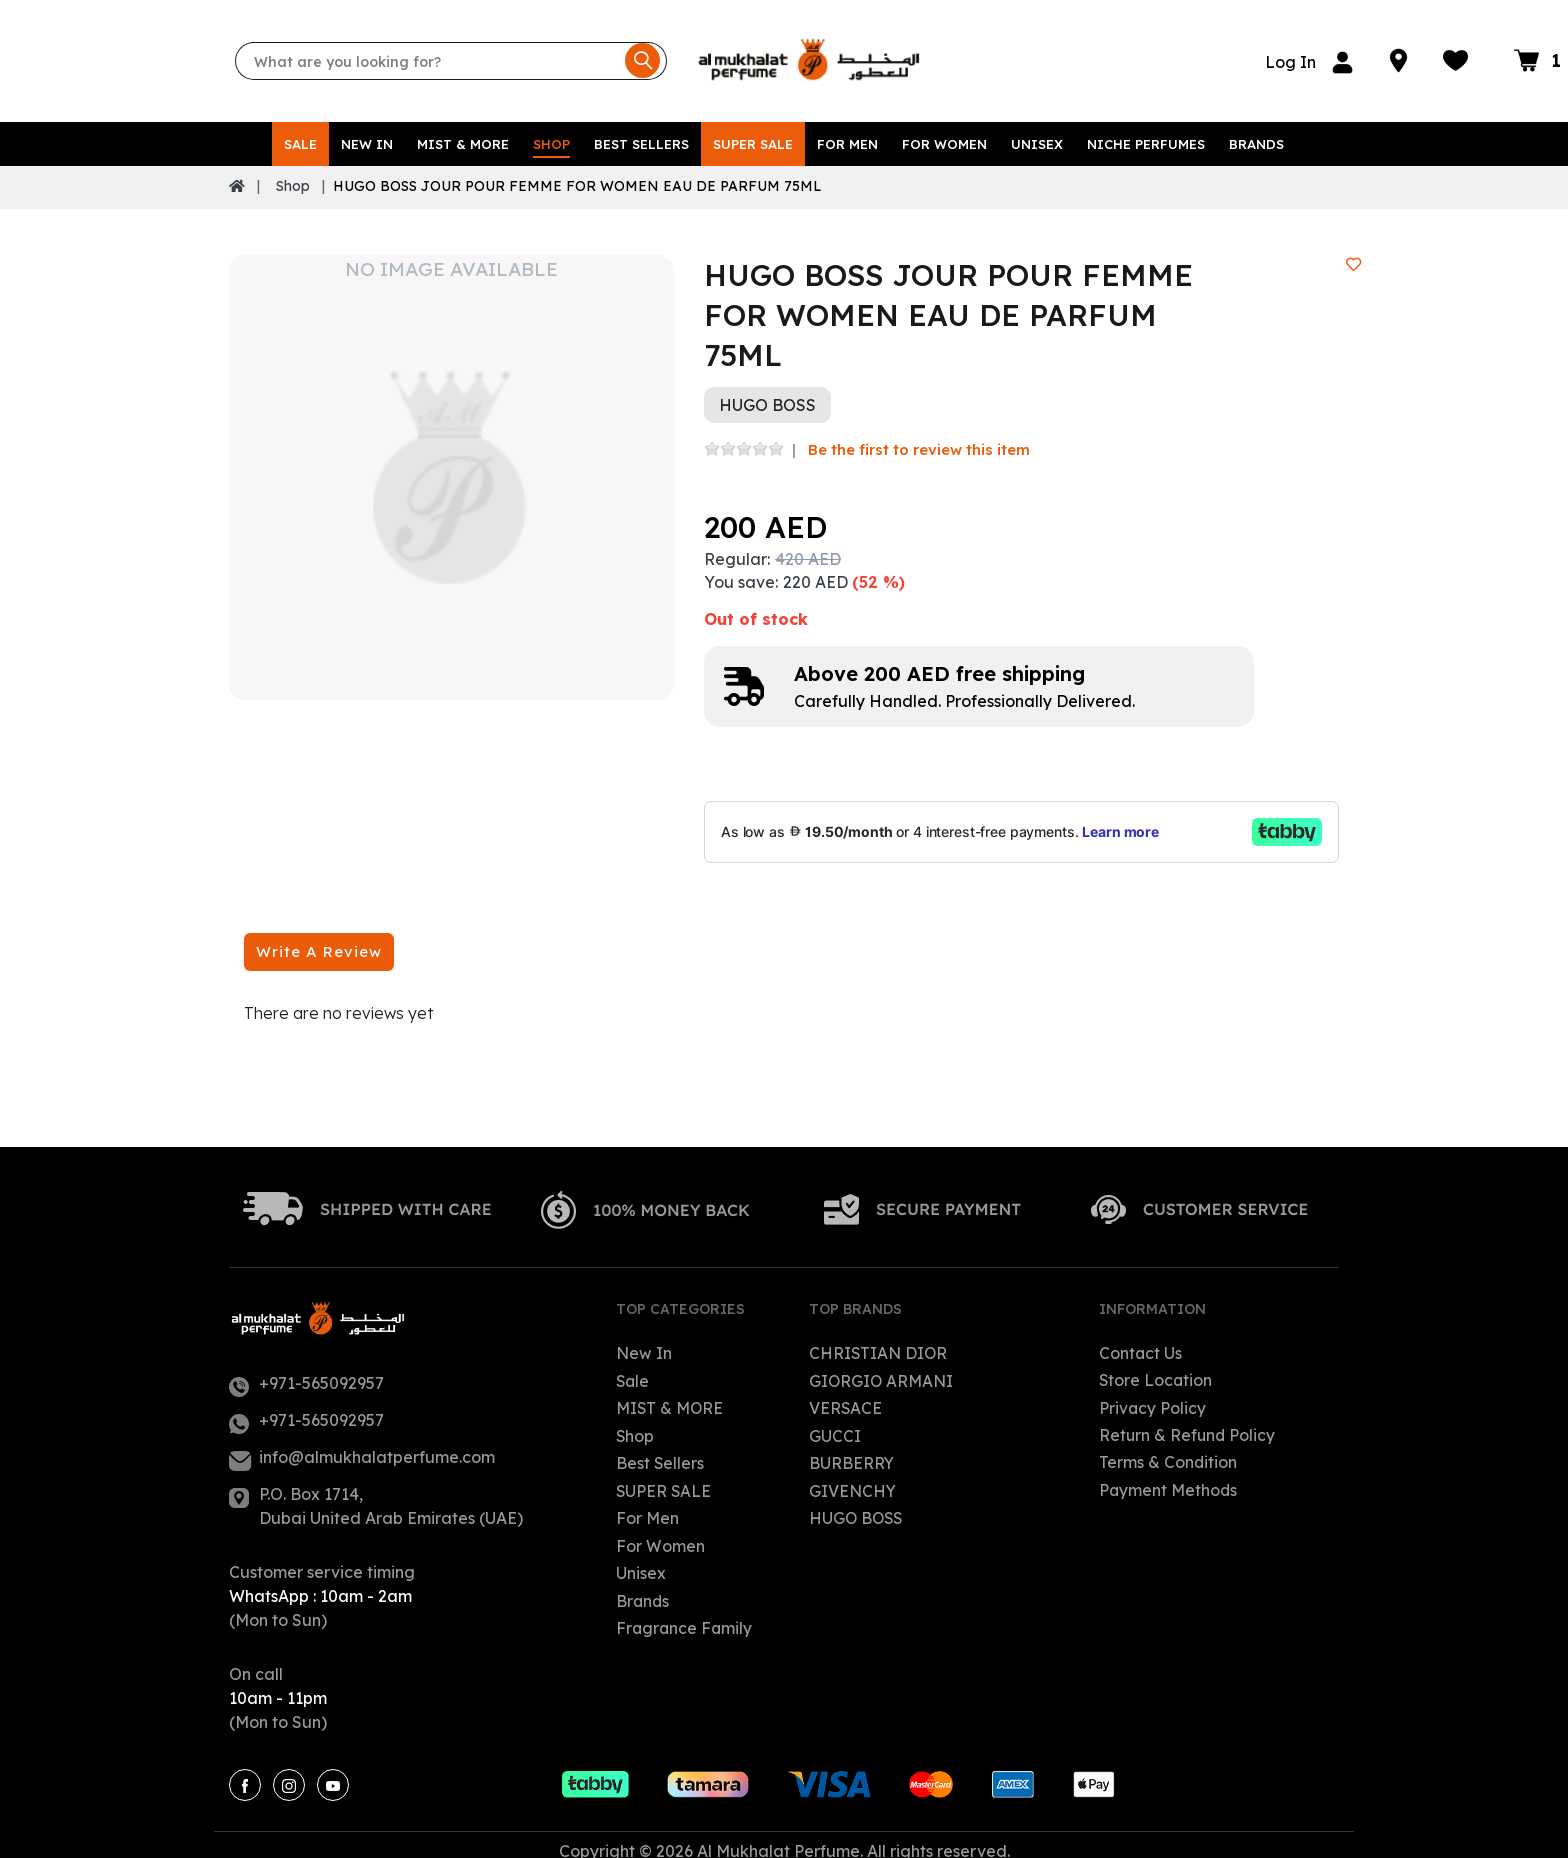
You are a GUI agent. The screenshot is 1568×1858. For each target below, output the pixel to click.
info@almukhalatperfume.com (377, 1445)
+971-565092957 (321, 1371)
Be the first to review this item (919, 437)
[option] (451, 465)
